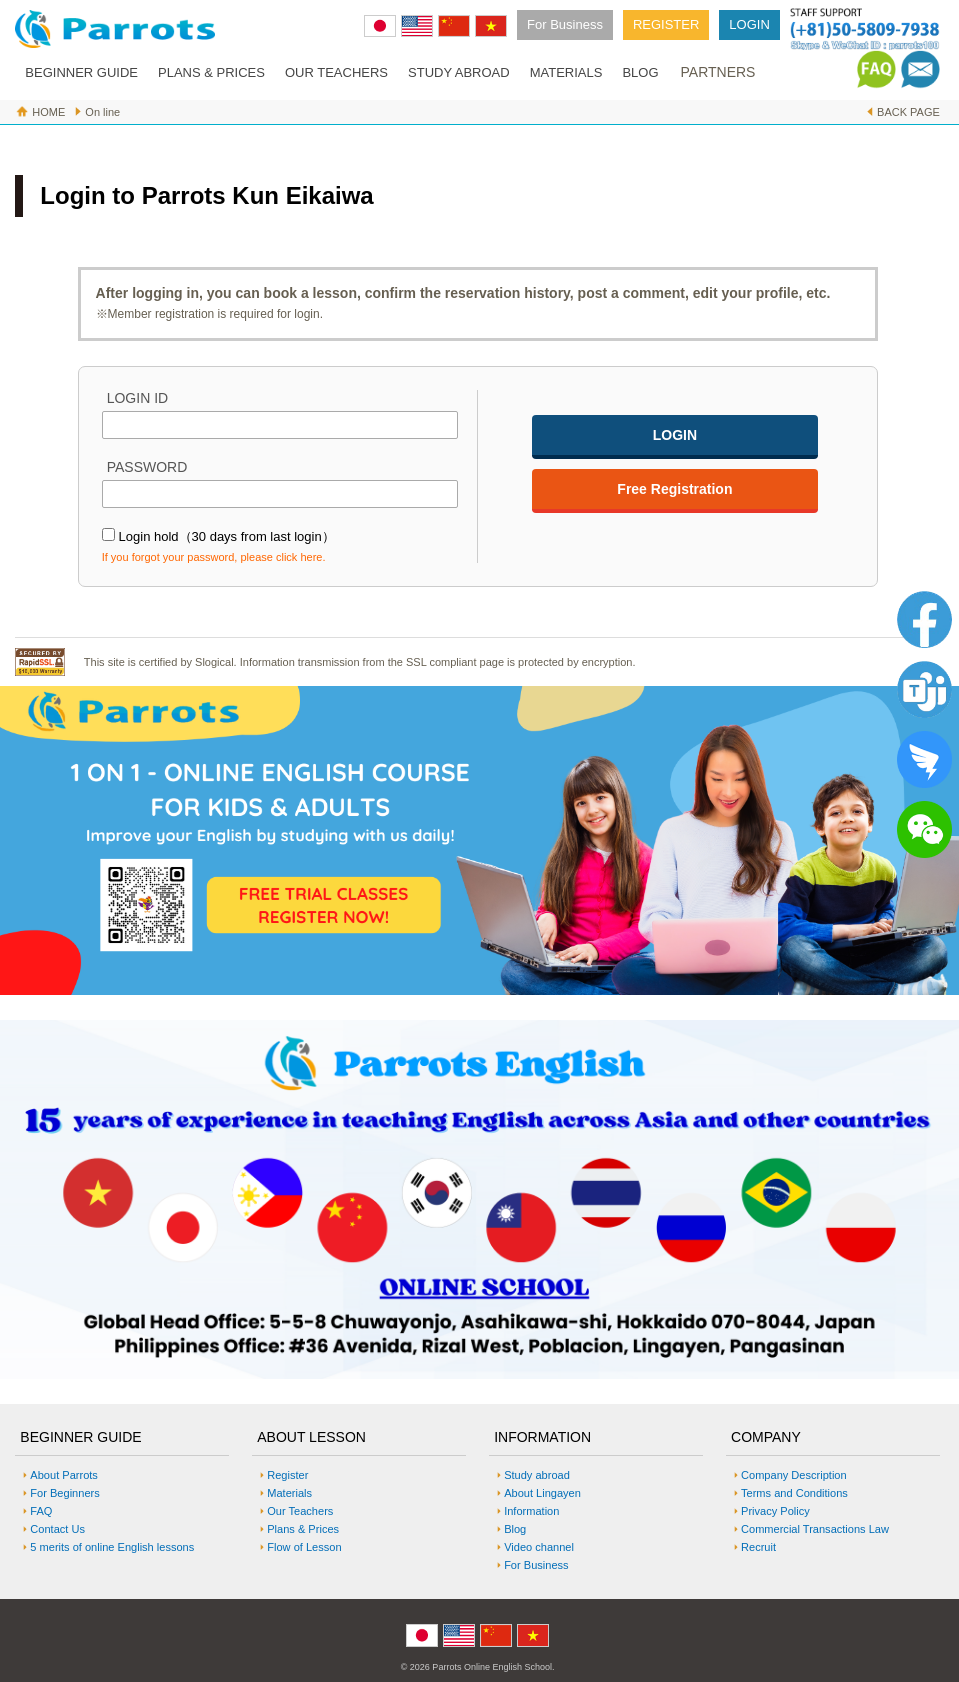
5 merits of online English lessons (112, 1547)
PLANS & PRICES (211, 72)
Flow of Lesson (304, 1547)
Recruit (758, 1547)
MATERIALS (566, 72)
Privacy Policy (775, 1511)
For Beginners (64, 1493)
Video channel (539, 1547)
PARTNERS (718, 72)
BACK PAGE (908, 112)
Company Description (794, 1475)
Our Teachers (300, 1511)
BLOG (640, 72)
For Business (565, 24)
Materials (289, 1493)
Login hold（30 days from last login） (227, 536)
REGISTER (666, 24)
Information (531, 1511)
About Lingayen (542, 1493)
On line (102, 112)
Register (287, 1475)
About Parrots (64, 1475)
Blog (515, 1529)
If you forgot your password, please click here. (214, 557)
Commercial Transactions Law (815, 1529)
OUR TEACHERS (336, 72)
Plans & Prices (303, 1529)
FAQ (41, 1511)
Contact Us (57, 1529)
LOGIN (749, 24)
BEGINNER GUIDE (81, 72)
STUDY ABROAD (459, 72)
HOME (48, 112)
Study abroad (537, 1475)
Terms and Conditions (794, 1493)
